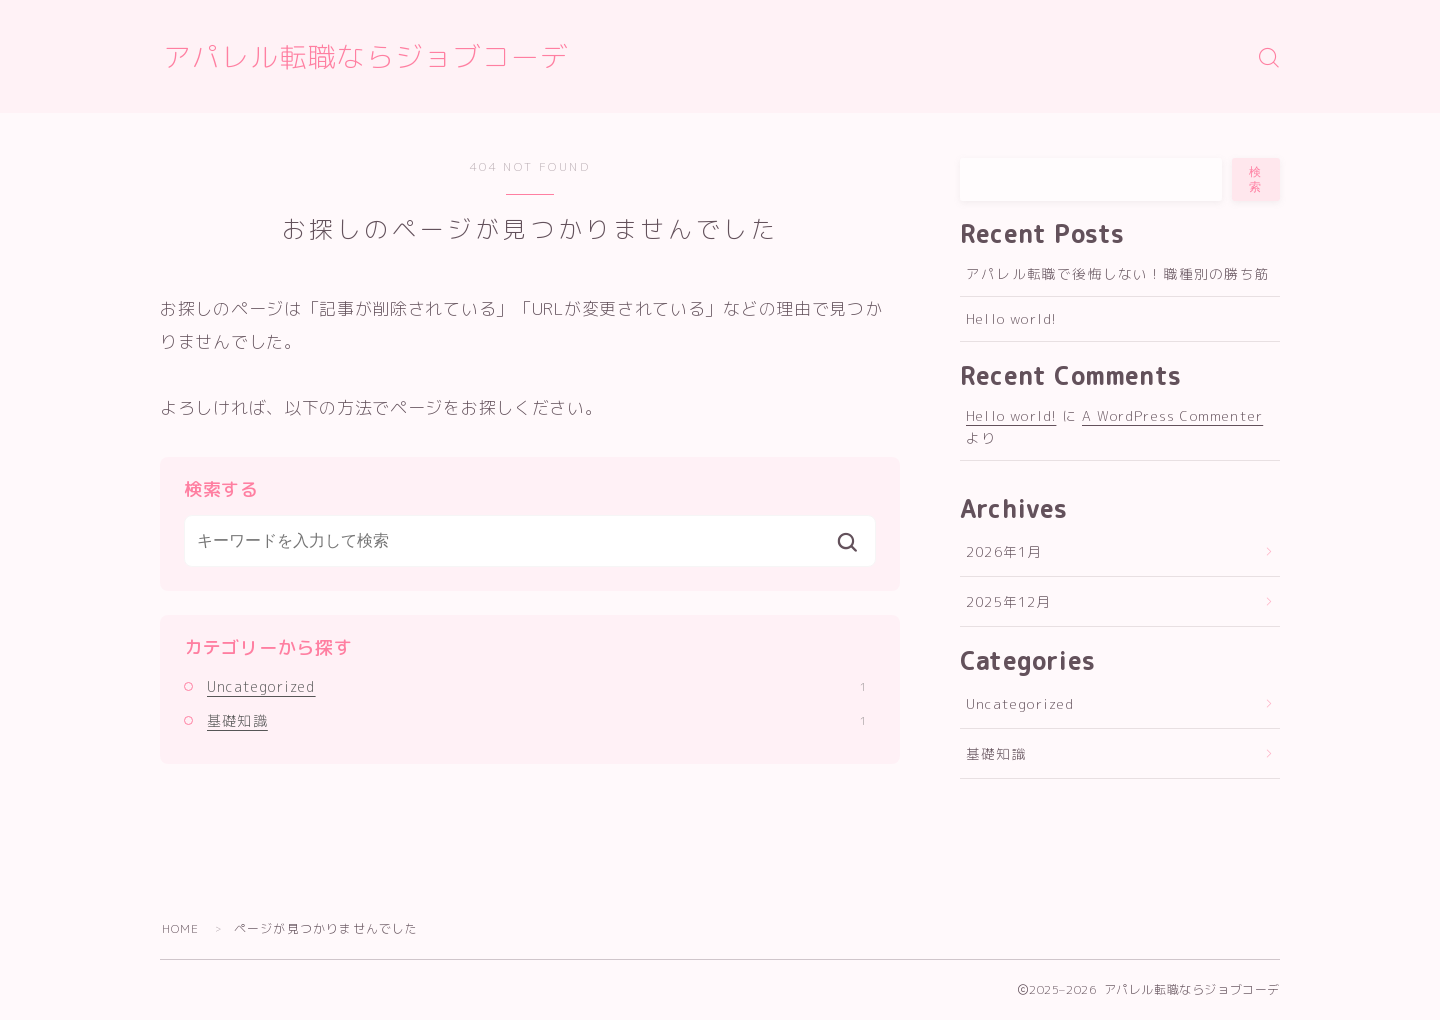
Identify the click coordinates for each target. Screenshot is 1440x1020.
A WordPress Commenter (1172, 415)
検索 (1256, 179)
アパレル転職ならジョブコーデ (366, 57)
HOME (181, 928)
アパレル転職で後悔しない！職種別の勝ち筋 (1118, 273)
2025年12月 (1009, 601)
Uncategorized (537, 686)
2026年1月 (1004, 551)
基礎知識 (537, 720)
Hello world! (1011, 318)
